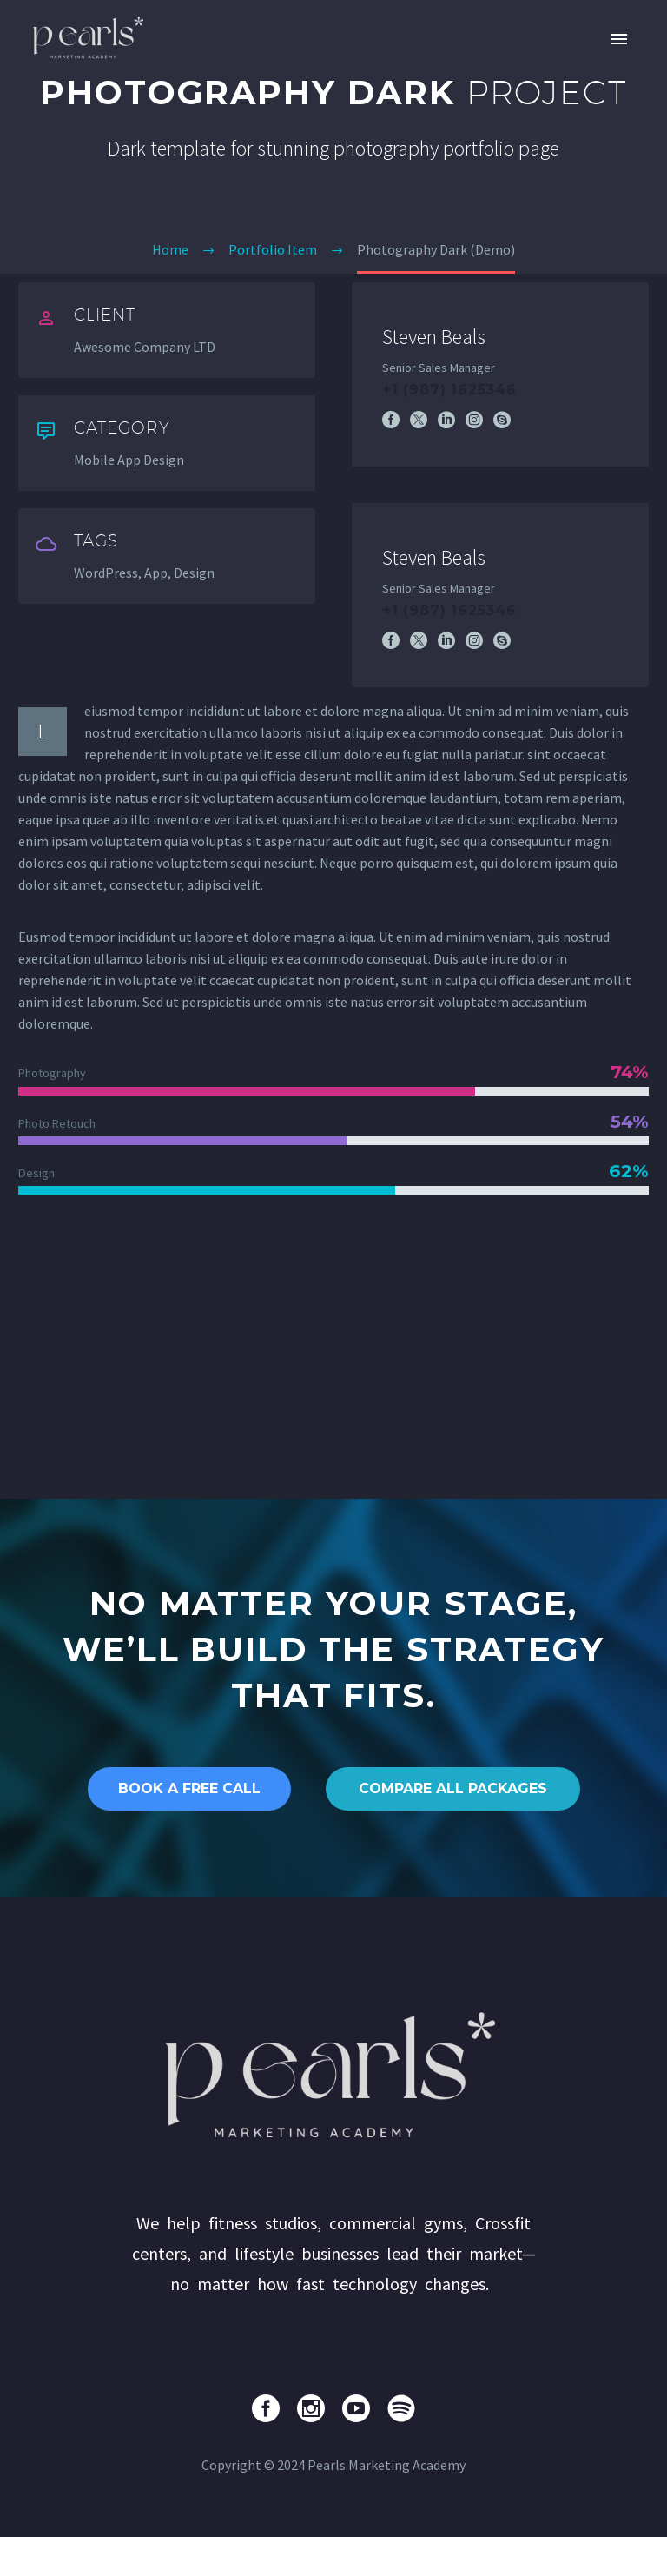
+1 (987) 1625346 (449, 389)
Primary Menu (619, 39)
